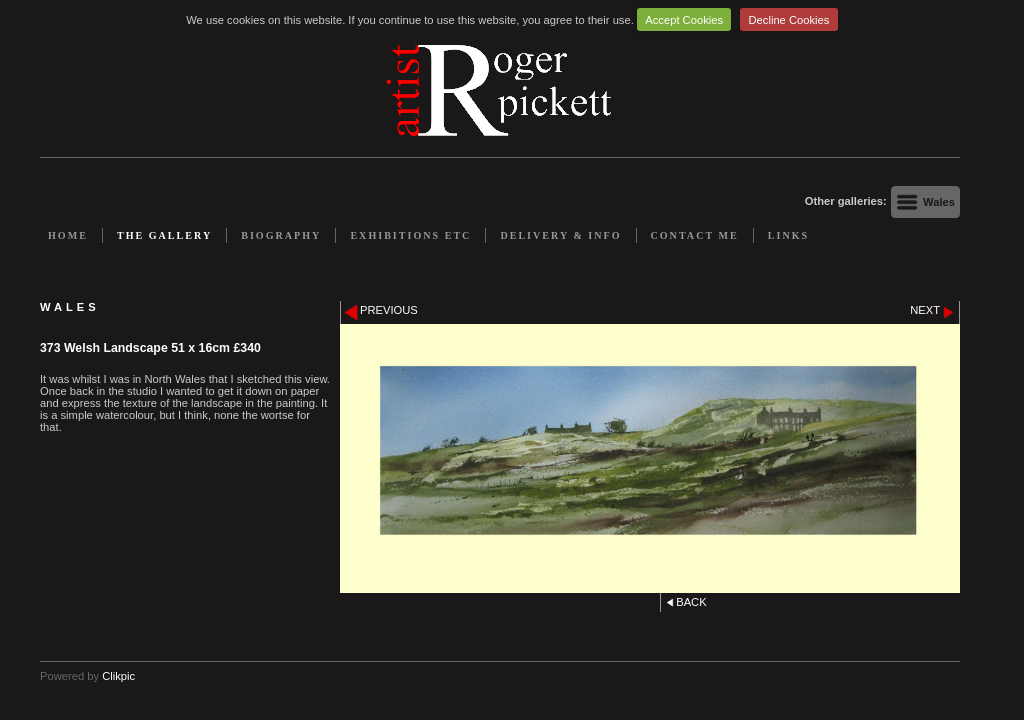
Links (788, 235)
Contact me (695, 235)
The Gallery (164, 235)
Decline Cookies (789, 20)
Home (68, 235)
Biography (281, 235)
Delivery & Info (560, 235)
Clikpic (118, 676)
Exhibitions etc (410, 235)
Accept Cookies (684, 20)
